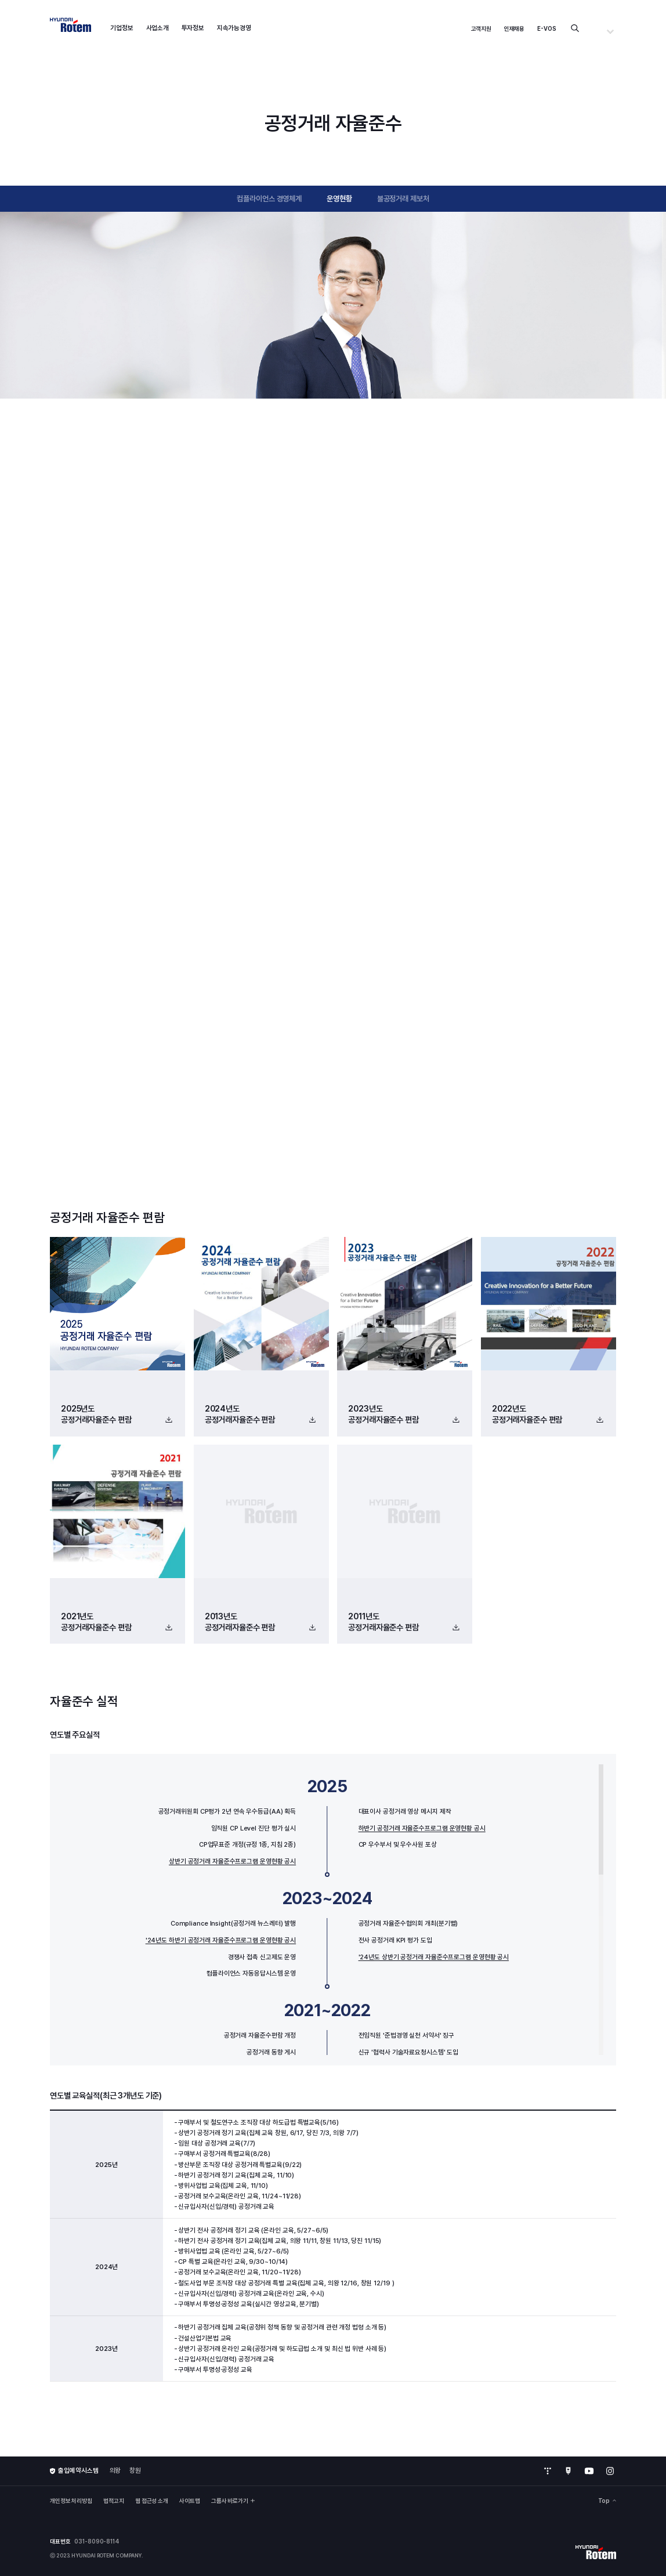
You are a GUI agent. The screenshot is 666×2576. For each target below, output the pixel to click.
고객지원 (481, 28)
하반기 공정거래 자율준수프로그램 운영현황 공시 (422, 1828)
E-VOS (546, 28)
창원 (135, 2470)
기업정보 (121, 28)
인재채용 (514, 28)
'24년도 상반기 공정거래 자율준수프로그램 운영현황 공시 (434, 1957)
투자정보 (193, 28)
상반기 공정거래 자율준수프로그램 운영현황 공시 (232, 1861)
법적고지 (113, 2500)
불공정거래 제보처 (403, 198)
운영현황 (339, 198)
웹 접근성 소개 (151, 2500)
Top (607, 2500)
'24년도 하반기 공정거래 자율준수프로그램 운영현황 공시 (221, 1940)
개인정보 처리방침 (71, 2500)
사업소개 (157, 28)
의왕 (115, 2470)
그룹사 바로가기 (233, 2500)
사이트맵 (189, 2500)
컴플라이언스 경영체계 (269, 198)
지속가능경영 (234, 28)
